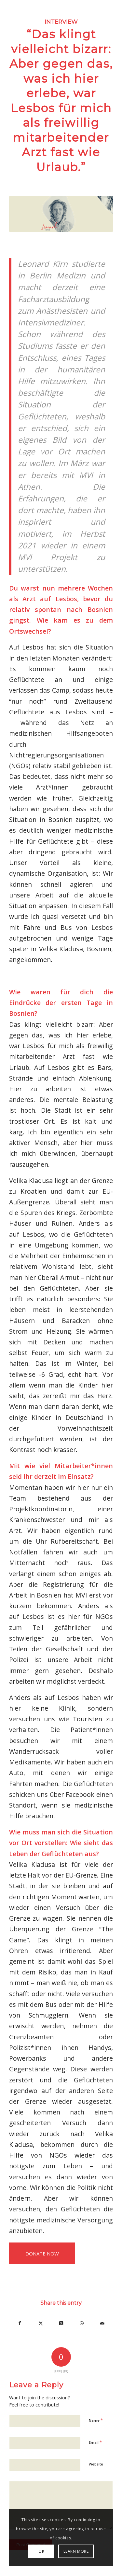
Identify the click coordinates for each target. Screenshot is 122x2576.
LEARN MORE (76, 2551)
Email (95, 2442)
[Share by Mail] (102, 2323)
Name (96, 2420)
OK (41, 2551)
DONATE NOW (42, 2253)
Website (96, 2464)
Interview (61, 21)
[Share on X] (40, 2323)
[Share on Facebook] (19, 2323)
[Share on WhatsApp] (82, 2323)
